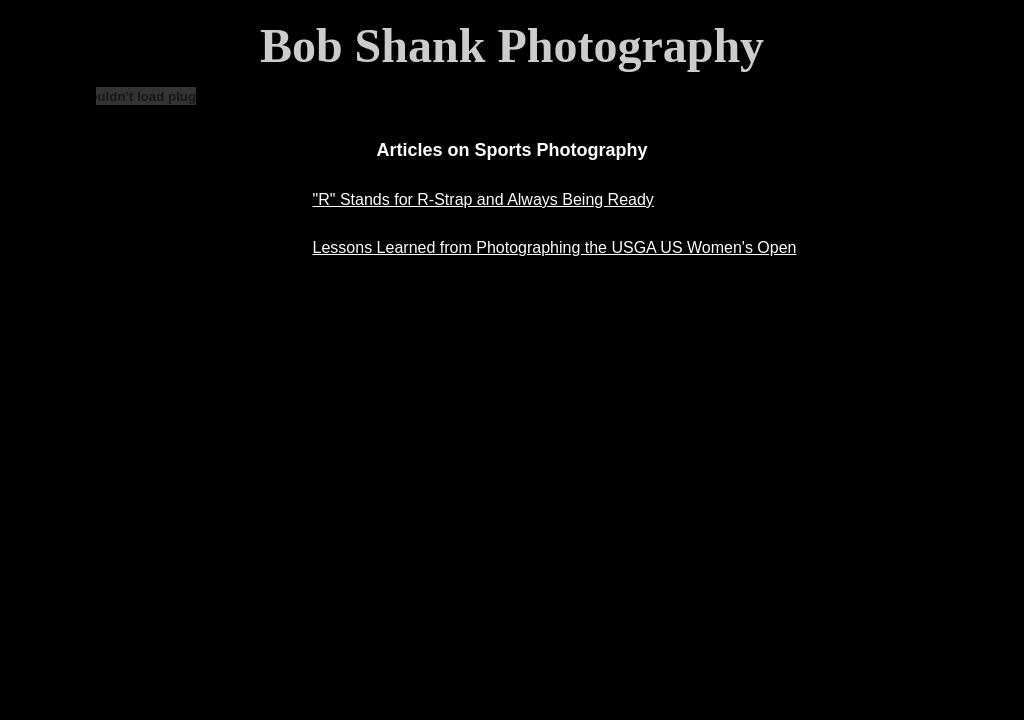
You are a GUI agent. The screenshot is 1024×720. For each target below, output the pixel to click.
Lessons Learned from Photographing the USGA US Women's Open (555, 247)
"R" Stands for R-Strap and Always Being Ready (483, 199)
